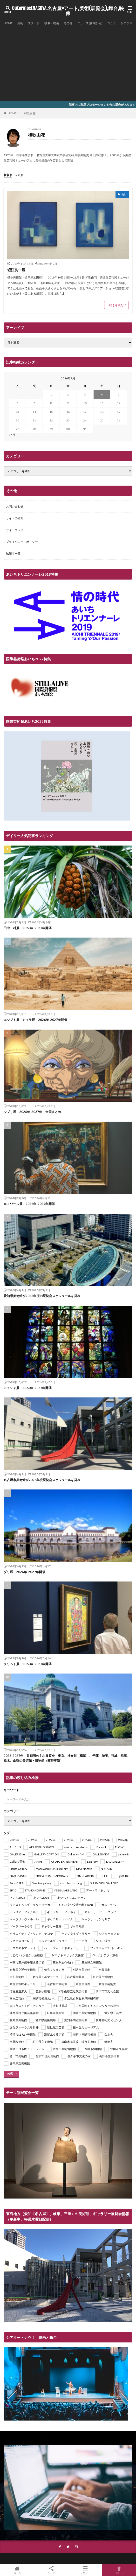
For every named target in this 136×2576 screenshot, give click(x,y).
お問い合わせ (14, 506)
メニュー (85, 2570)
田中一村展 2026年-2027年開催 (28, 928)
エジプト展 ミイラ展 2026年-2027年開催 (35, 1020)
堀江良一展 (16, 270)
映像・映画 (51, 23)
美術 (20, 23)
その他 (68, 23)
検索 (10, 2074)
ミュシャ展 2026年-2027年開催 (28, 1388)
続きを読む (116, 305)
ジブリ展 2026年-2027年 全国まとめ (32, 1112)
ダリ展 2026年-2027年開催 (24, 1572)
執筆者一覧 (13, 553)
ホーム (17, 2570)
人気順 (19, 175)
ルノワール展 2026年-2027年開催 (29, 1204)
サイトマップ (14, 530)
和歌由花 (29, 113)
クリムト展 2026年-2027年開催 (28, 1664)
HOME (8, 23)
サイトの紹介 (14, 518)
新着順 (8, 175)
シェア (51, 2570)
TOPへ (119, 2570)
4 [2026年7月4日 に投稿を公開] (102, 394)
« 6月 (12, 435)
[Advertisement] (68, 62)
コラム (111, 23)
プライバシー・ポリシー (22, 542)
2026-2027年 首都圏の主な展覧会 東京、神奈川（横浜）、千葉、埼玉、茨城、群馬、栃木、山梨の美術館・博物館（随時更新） (67, 1758)
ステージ (34, 23)
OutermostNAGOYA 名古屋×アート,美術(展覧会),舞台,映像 (68, 11)
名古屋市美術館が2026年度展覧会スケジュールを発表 (42, 1480)
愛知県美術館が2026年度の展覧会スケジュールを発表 (42, 1296)
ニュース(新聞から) (89, 23)
